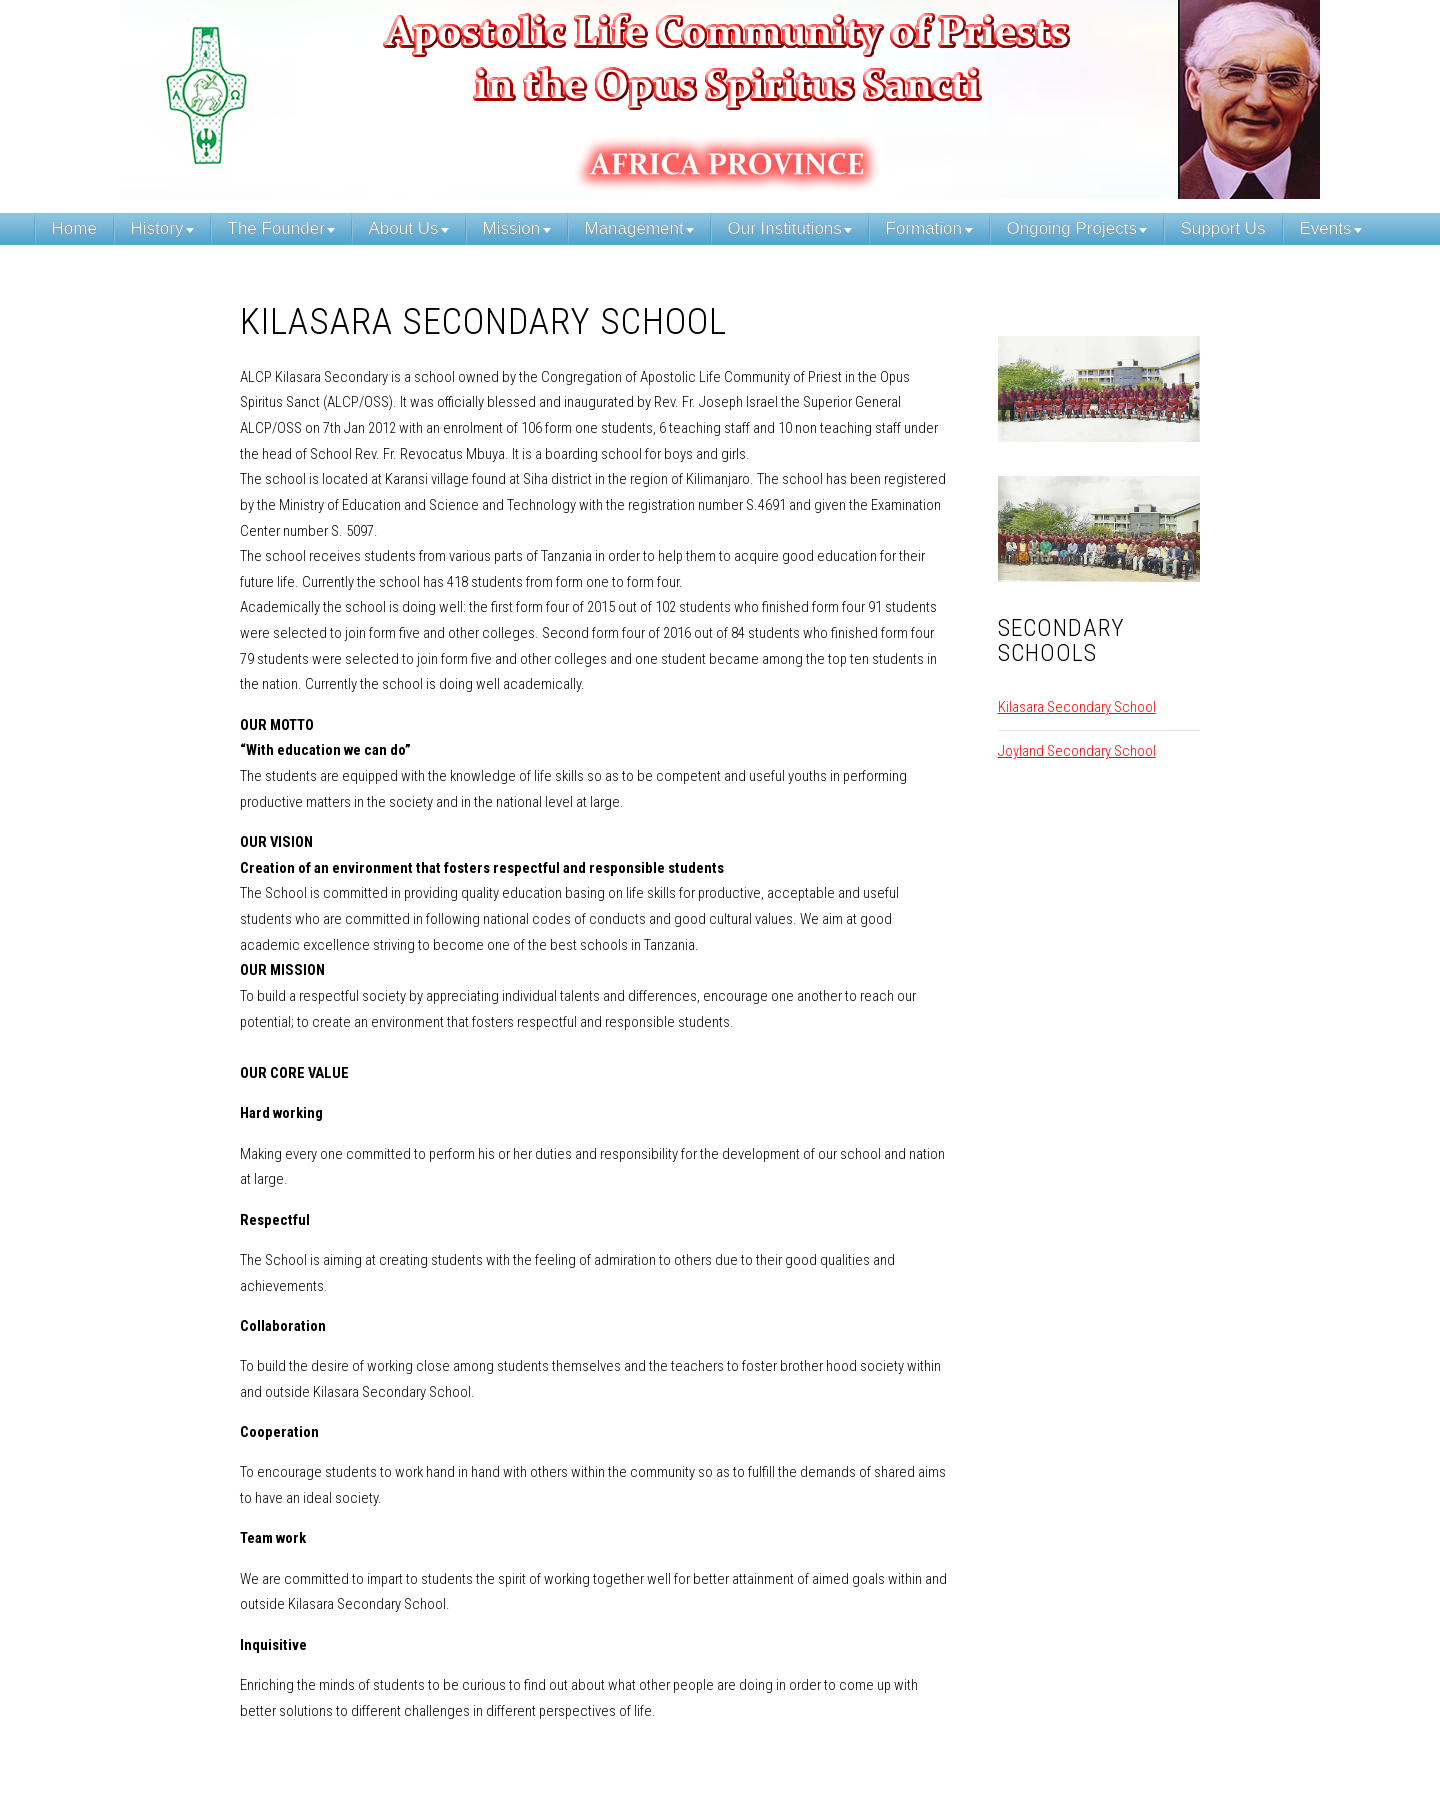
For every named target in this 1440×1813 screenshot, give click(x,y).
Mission (512, 228)
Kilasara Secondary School (1077, 707)
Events (1326, 228)
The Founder (276, 228)
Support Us (1223, 228)
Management (634, 228)
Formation (924, 228)
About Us (404, 228)
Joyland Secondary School (1077, 751)
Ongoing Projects (1072, 228)
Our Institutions (785, 228)
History (157, 228)
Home (74, 228)
